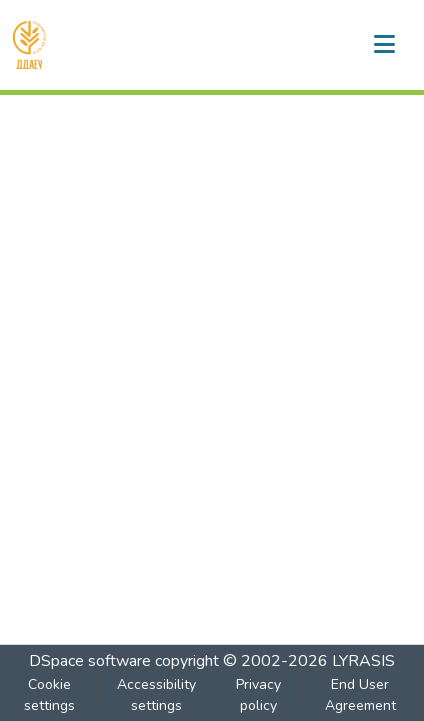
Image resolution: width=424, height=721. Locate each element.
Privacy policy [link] (258, 695)
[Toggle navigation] (384, 45)
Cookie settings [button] (49, 695)
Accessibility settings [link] (156, 695)
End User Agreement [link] (360, 695)
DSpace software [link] (90, 661)
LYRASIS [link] (363, 661)
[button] (29, 45)
